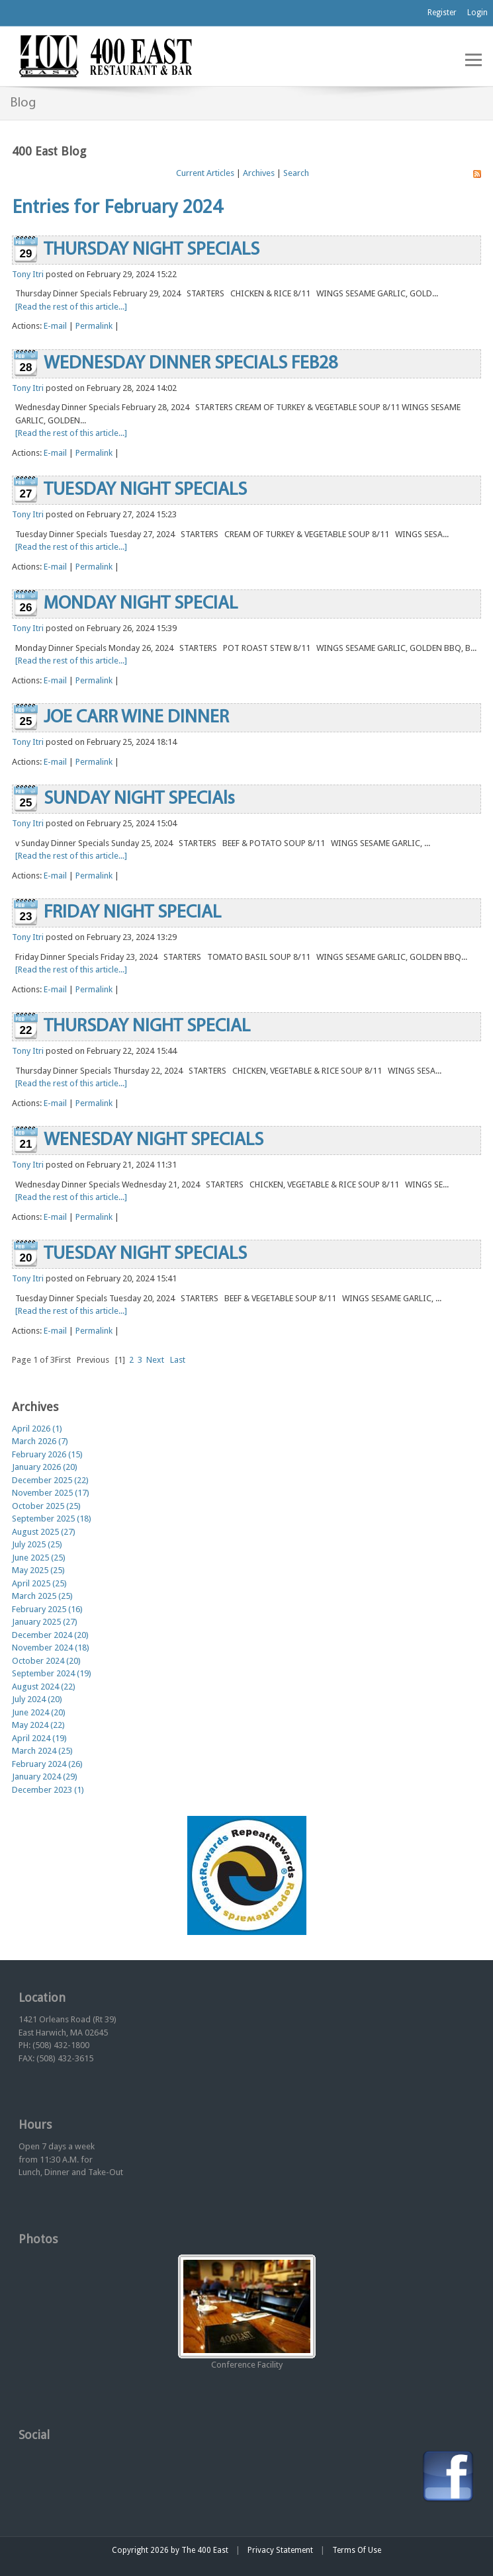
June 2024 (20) (39, 1712)
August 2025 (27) (43, 1532)
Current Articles (205, 173)
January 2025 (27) (44, 1622)
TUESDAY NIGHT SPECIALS (145, 490)
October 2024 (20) (46, 1661)
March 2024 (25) (42, 1751)
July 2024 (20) (37, 1699)
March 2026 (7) (40, 1441)
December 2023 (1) (48, 1790)
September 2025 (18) (51, 1519)
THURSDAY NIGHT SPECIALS (151, 250)
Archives (259, 173)
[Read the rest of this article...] (71, 307)
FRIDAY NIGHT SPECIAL (132, 913)
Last (177, 1360)
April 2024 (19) (39, 1738)
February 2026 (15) (47, 1454)
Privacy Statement (280, 2550)
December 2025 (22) (50, 1480)
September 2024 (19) (51, 1673)
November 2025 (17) (50, 1493)
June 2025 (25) (39, 1558)
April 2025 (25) (39, 1583)
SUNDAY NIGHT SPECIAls (139, 799)
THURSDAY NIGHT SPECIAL (147, 1026)
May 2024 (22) (38, 1725)
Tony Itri (28, 274)
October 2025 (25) (46, 1506)
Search (296, 173)
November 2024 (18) (50, 1648)
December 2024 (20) (50, 1635)
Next (155, 1360)
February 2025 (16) (47, 1609)
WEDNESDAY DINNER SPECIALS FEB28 (190, 364)
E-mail (55, 326)
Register (442, 12)
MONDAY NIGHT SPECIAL (141, 604)
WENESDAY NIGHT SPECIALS (153, 1140)
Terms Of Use (356, 2550)
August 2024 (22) (43, 1687)
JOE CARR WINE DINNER (136, 717)
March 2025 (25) (42, 1596)
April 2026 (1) (37, 1429)
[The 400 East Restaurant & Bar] (105, 55)
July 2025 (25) (37, 1544)
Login (477, 12)
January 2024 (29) (44, 1777)
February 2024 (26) (47, 1764)
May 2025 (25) (38, 1570)
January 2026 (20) (44, 1467)
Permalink (93, 326)
